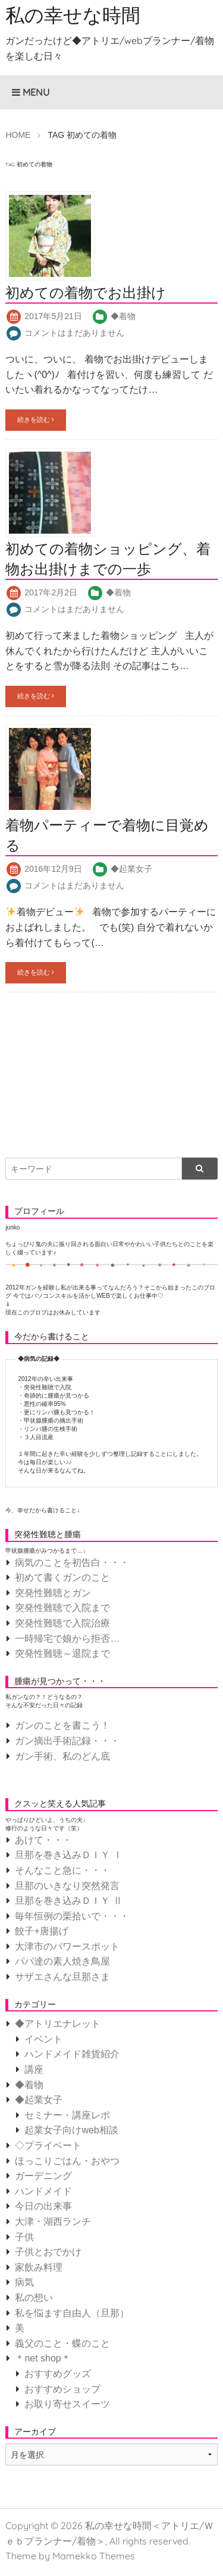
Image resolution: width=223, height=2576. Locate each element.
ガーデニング (43, 2176)
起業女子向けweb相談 (71, 2130)
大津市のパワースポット (67, 1946)
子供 (24, 2237)
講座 (33, 2069)
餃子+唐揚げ (41, 1931)
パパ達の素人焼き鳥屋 (62, 1961)
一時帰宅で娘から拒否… (67, 1639)
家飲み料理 (38, 2267)
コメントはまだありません (74, 333)
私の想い (34, 2298)
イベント (43, 2039)
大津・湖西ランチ (53, 2221)
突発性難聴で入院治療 (62, 1623)
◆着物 (123, 316)
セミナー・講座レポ (67, 2115)
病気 (24, 2282)
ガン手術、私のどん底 (62, 1756)
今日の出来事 (43, 2206)
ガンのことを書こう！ (62, 1725)
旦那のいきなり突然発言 (67, 1886)
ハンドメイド (43, 2191)
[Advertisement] (94, 1066)
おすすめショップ (62, 2389)
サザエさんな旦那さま (62, 1977)
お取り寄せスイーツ (67, 2404)
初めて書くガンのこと (62, 1577)
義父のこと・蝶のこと (62, 2343)
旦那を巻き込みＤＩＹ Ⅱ (68, 1901)
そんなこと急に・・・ (62, 1870)
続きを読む (35, 419)
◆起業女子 (131, 869)
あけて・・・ (43, 1840)
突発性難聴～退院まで (62, 1653)
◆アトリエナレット (57, 2024)
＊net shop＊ (42, 2358)
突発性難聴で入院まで (62, 1608)
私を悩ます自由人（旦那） (72, 2313)
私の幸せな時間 (72, 15)
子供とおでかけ (48, 2252)
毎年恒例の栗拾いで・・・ (72, 1916)
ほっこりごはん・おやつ (67, 2161)
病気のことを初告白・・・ (72, 1562)
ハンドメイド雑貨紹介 (72, 2054)
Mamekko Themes (93, 2556)
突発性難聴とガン (53, 1593)
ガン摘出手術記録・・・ (67, 1741)
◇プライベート (48, 2145)
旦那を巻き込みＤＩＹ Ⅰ (68, 1855)
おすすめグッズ (57, 2374)
